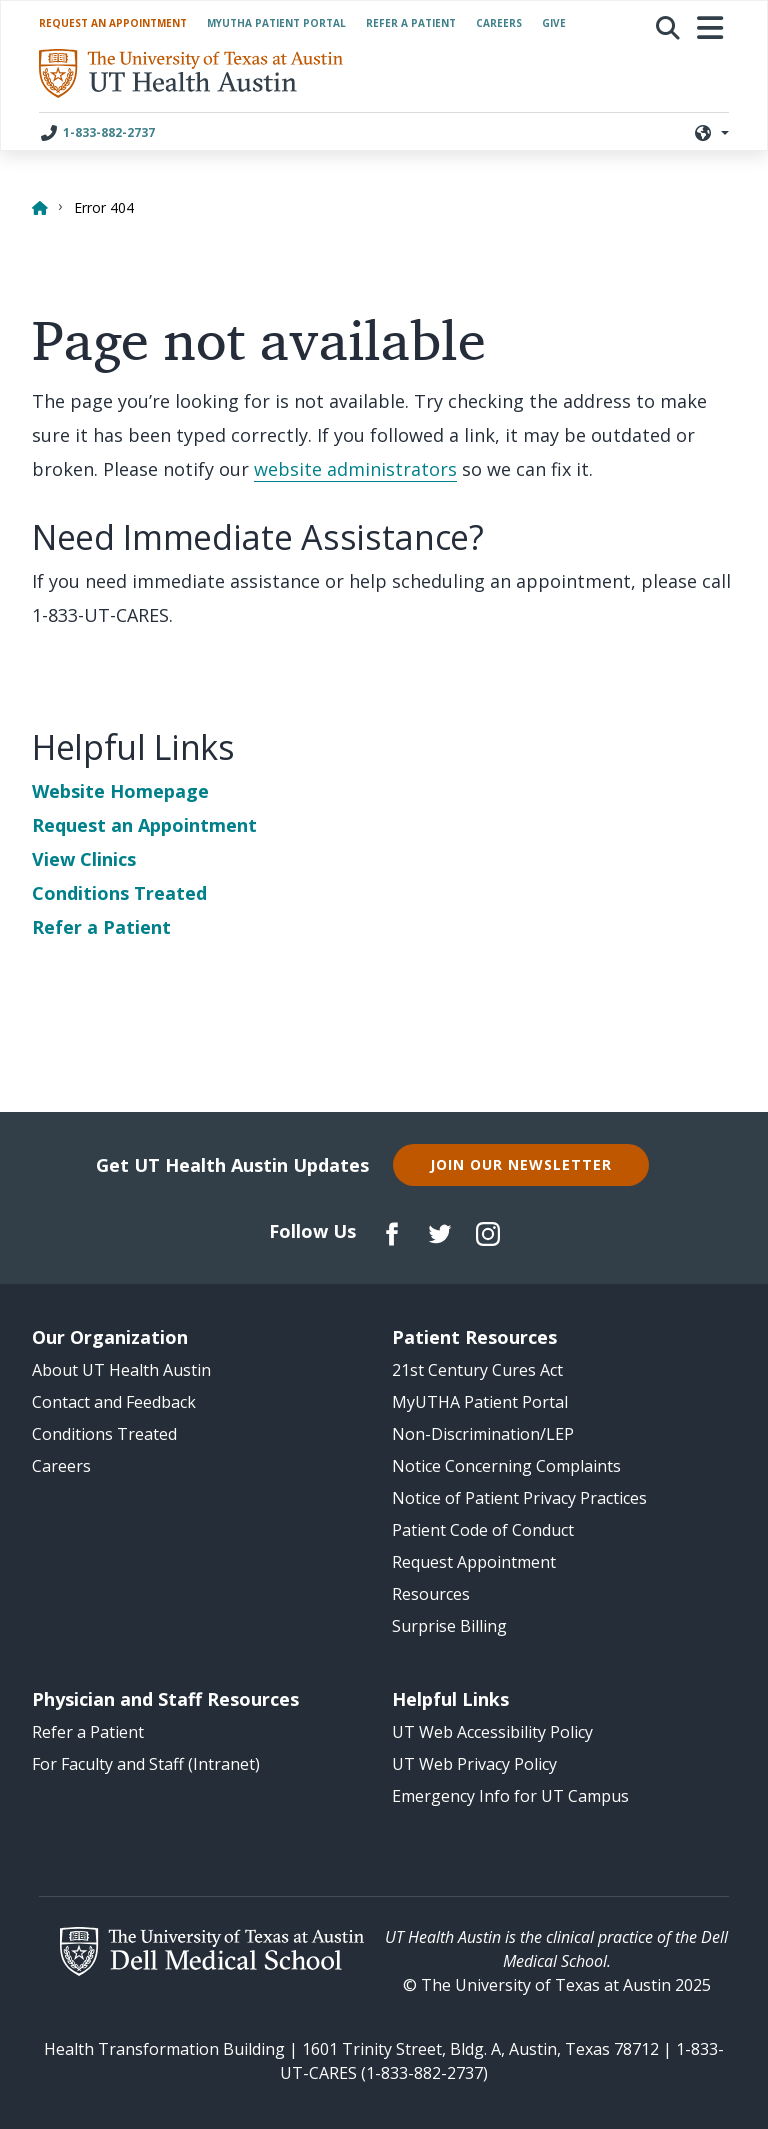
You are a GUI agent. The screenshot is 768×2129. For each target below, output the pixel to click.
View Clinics (84, 859)
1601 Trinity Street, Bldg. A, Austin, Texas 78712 (480, 2049)
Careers (499, 23)
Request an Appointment (113, 23)
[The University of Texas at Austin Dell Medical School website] (211, 1951)
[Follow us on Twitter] (440, 1232)
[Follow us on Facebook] (392, 1232)
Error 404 (104, 207)
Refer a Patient (411, 23)
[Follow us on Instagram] (488, 1232)
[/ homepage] (191, 73)
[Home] (39, 203)
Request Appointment (474, 1562)
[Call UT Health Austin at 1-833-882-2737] (117, 132)
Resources (431, 1594)
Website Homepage (120, 791)
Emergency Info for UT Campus (510, 1796)
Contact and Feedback (114, 1402)
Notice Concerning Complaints (506, 1466)
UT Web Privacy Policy (474, 1764)
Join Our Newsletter (521, 1164)
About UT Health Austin (121, 1370)
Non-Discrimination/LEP (483, 1434)
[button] (668, 28)
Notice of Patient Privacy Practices (519, 1498)
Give (554, 23)
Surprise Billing (449, 1626)
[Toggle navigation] (711, 28)
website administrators (355, 469)
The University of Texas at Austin (546, 1985)
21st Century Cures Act (477, 1370)
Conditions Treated (119, 893)
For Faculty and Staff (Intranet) (146, 1764)
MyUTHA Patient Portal (276, 23)
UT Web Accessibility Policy (492, 1732)
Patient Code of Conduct (483, 1530)
